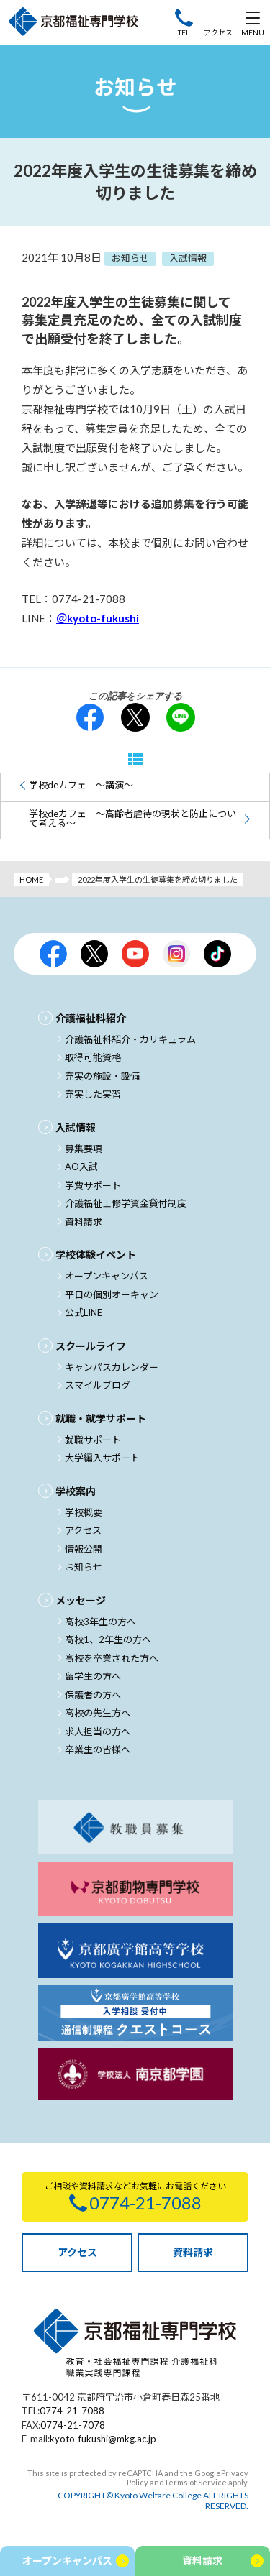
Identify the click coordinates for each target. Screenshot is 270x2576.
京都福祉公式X (94, 953)
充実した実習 (93, 1094)
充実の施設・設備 (102, 1076)
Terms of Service (195, 2482)
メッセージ (80, 1600)
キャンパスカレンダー (111, 1367)
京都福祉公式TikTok (217, 953)
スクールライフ (90, 1346)
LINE (180, 717)
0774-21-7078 (72, 2425)
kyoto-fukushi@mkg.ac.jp (103, 2438)
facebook (90, 717)
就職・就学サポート (100, 1418)
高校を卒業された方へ (111, 1658)
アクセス (218, 32)
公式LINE (83, 1312)
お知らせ (83, 1567)
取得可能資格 (93, 1057)
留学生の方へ (93, 1676)
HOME (31, 879)
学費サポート (93, 1185)
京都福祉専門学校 (73, 22)
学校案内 (75, 1491)
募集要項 (83, 1148)
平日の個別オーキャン (111, 1294)
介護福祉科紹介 (90, 1018)
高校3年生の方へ (100, 1621)
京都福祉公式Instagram (176, 953)
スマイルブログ (97, 1385)
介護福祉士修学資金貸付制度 (125, 1203)
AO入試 (81, 1166)
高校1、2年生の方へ (108, 1639)
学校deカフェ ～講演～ (81, 785)
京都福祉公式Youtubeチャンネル (135, 953)
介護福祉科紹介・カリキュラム (130, 1039)
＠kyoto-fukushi (97, 618)
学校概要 (83, 1512)
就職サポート (93, 1439)
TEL (183, 32)
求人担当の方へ (97, 1731)
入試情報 (75, 1127)
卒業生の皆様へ (97, 1749)
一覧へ (135, 759)
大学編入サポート (102, 1457)
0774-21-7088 (72, 2410)
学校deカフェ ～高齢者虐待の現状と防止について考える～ (132, 818)
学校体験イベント (95, 1254)
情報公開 (83, 1549)
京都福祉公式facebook (53, 953)
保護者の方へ (93, 1695)
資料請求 (83, 1222)
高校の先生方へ (97, 1713)
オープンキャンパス (106, 1276)
